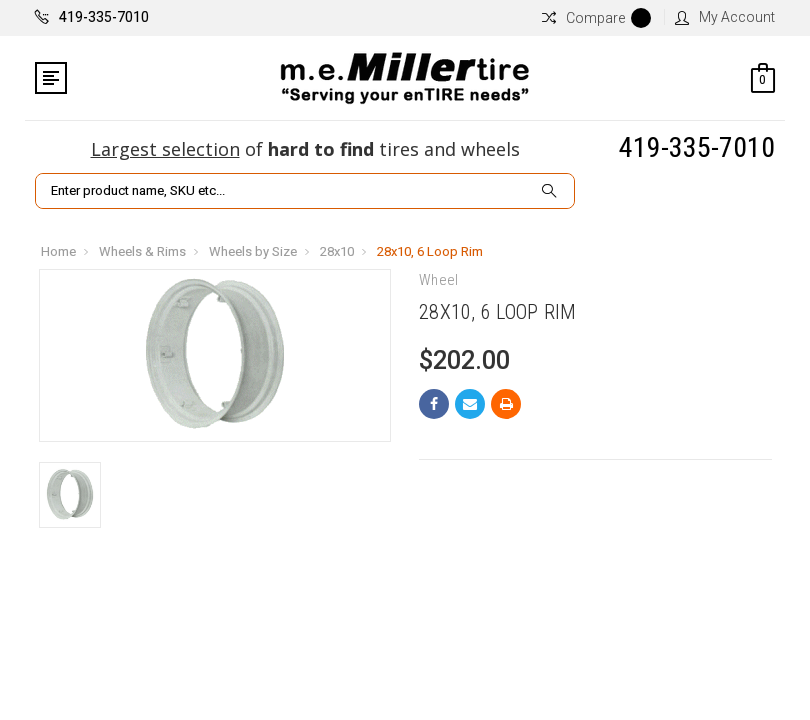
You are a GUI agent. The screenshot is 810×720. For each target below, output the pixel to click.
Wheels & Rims (142, 251)
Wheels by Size (253, 251)
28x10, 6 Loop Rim (430, 251)
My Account (725, 17)
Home (58, 251)
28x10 (337, 251)
